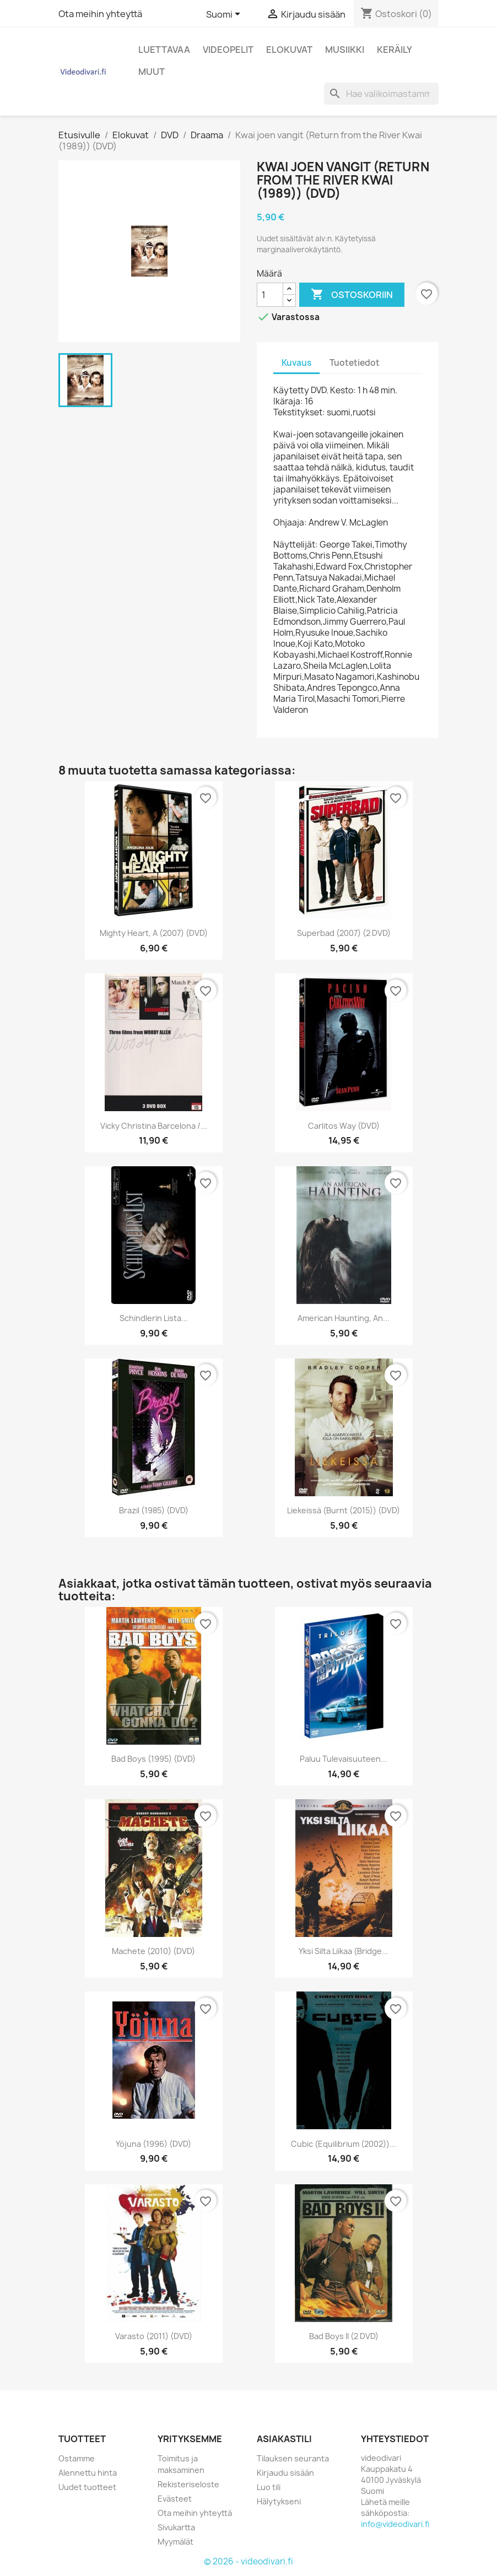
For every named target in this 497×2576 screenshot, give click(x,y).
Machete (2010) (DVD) (153, 1951)
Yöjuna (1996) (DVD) (153, 2144)
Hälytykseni (279, 2501)
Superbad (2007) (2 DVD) (344, 933)
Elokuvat (289, 50)
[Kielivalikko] (225, 14)
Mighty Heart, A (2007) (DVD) (154, 933)
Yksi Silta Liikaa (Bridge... (343, 1951)
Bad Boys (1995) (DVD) (153, 1759)
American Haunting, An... (344, 1318)
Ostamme (76, 2458)
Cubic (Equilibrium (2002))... (343, 2144)
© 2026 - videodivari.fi (248, 2561)
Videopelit (228, 50)
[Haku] (381, 94)
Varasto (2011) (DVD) (153, 2336)
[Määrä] (270, 295)
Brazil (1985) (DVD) (153, 1510)
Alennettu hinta (87, 2472)
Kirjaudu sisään (285, 2472)
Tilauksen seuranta (293, 2458)
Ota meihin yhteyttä (100, 14)
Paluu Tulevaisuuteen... (343, 1759)
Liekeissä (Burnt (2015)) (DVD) (343, 1510)
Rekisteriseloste (188, 2484)
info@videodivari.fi (395, 2524)
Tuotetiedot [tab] (354, 363)
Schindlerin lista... (154, 1318)
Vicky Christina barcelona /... (153, 1126)
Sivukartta (176, 2527)
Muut (151, 72)
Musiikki (344, 50)
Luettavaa (164, 50)
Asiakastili (284, 2439)
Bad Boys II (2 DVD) (344, 2336)
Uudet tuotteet (87, 2487)
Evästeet (175, 2498)
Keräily (394, 50)
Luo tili (268, 2487)
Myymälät (175, 2541)
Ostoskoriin (352, 295)
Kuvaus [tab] (296, 363)
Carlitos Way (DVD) (344, 1126)
